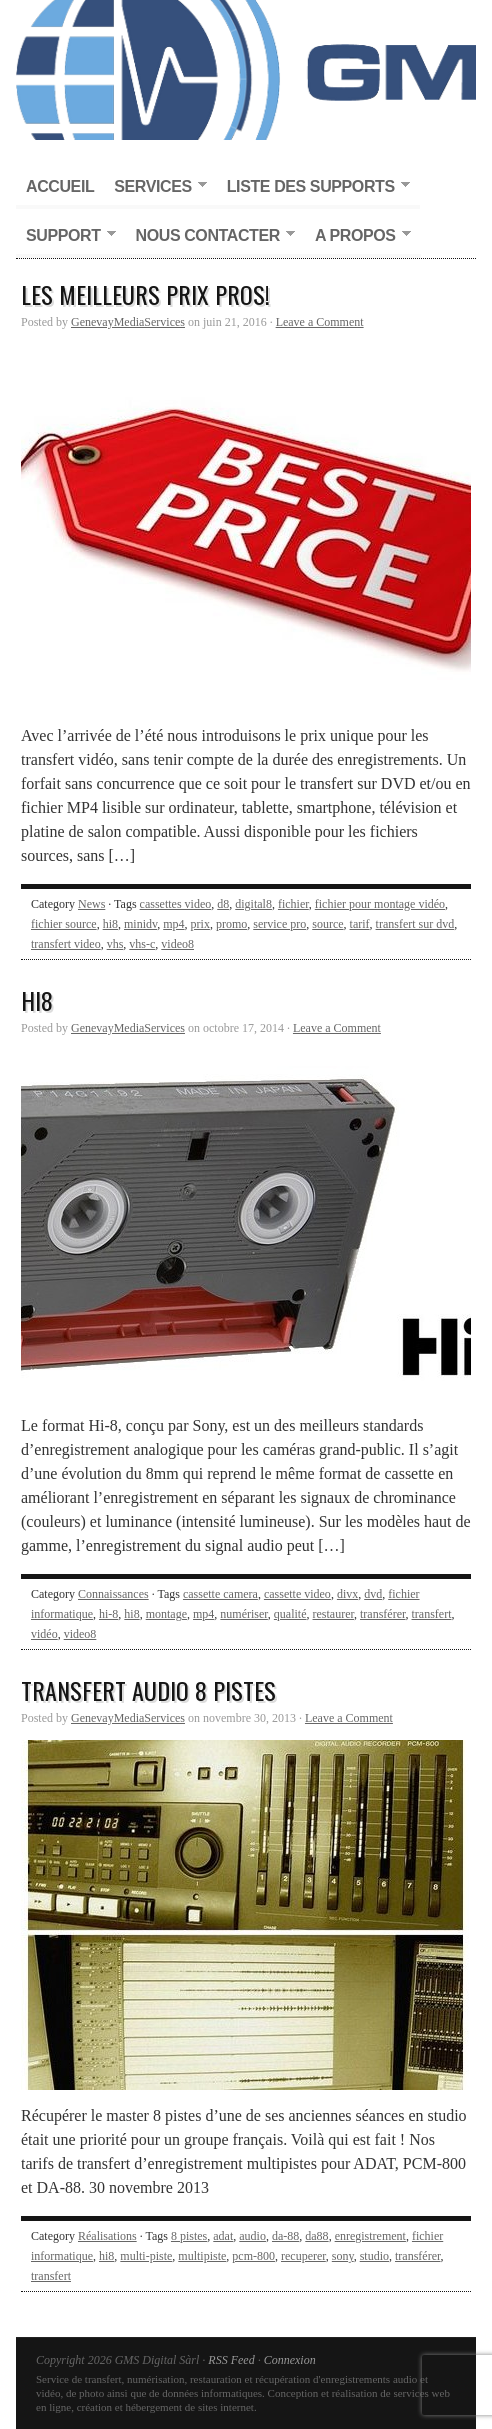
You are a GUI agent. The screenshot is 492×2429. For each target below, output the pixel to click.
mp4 (173, 924)
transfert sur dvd (415, 924)
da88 (316, 2236)
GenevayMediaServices (128, 322)
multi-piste (146, 2256)
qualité (290, 1614)
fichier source (64, 924)
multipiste (202, 2256)
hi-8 (108, 1614)
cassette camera (220, 1594)
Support (66, 236)
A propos (358, 236)
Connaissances (113, 1594)
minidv (140, 924)
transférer (383, 1614)
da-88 (285, 2236)
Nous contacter (210, 236)
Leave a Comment (320, 322)
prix (200, 924)
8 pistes (189, 2236)
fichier (293, 904)
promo (231, 924)
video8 (177, 944)
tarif (360, 924)
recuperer (303, 2256)
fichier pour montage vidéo (380, 904)
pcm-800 (253, 2256)
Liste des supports (313, 187)
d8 (223, 904)
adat (223, 2236)
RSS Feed (231, 2360)
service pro (279, 924)
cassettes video (176, 904)
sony (343, 2256)
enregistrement (370, 2236)
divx (347, 1594)
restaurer (334, 1614)
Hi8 (37, 1000)
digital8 (253, 904)
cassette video (297, 1594)
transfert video (66, 944)
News (91, 904)
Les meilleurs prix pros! (145, 294)
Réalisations (107, 2236)
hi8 (110, 924)
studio (374, 2256)
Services (155, 187)
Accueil (60, 186)
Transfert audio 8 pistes (148, 1690)
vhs (115, 944)
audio (252, 2236)
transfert (432, 1614)
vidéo (44, 1634)
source (327, 924)
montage (166, 1614)
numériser (244, 1614)
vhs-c (142, 944)
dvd (373, 1594)
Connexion (290, 2360)
